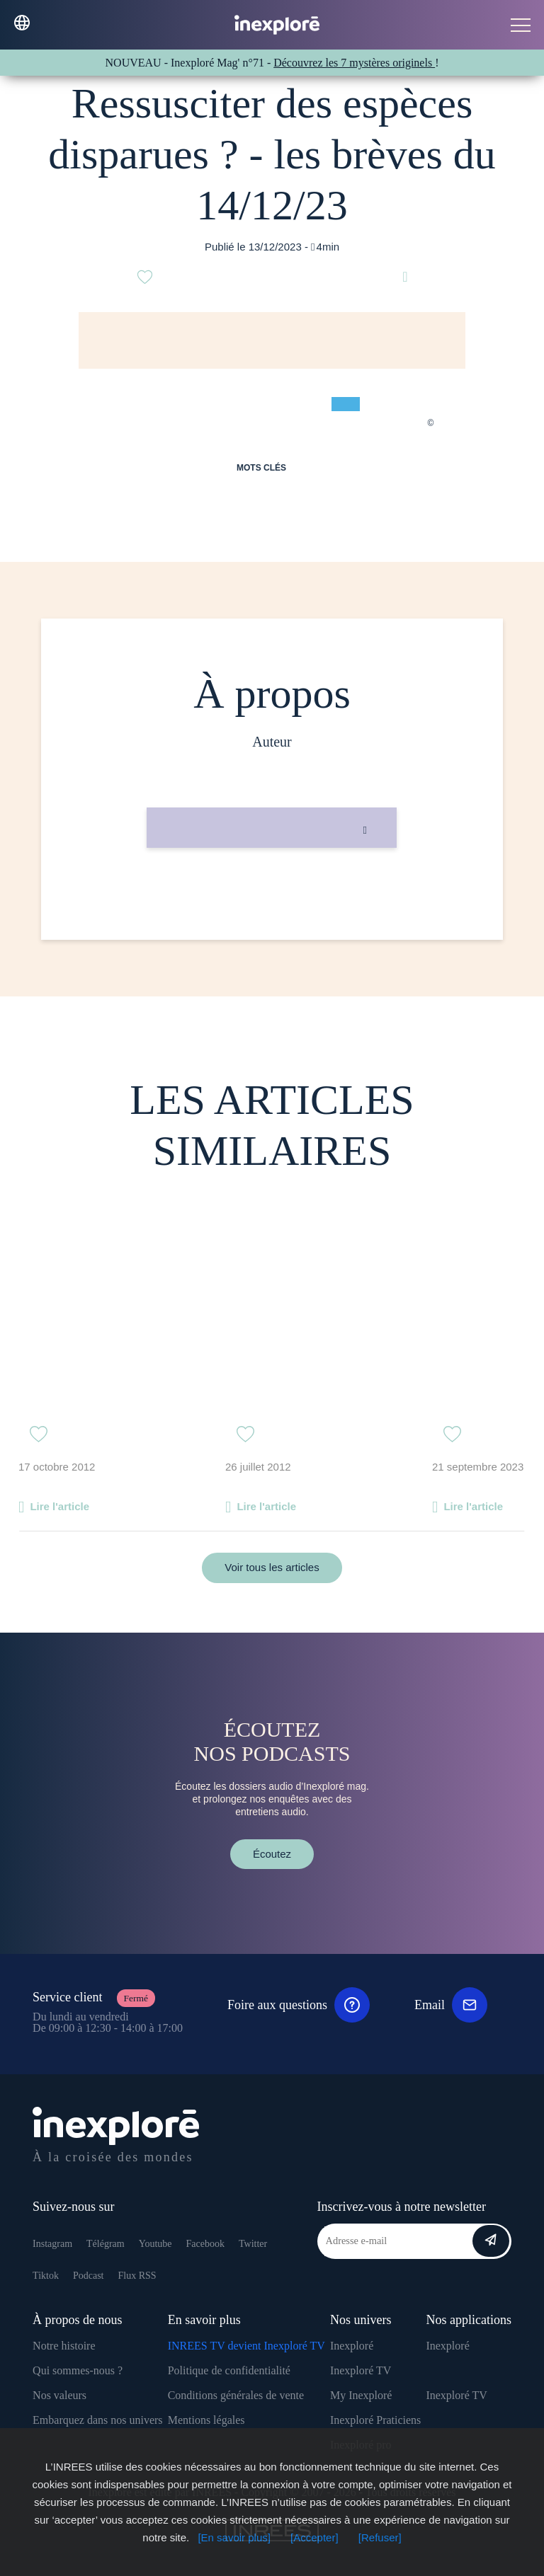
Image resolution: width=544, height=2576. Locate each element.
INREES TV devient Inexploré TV (246, 2346)
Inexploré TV (360, 2370)
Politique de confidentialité (229, 2370)
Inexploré (351, 2346)
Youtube (155, 2243)
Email (450, 2005)
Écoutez (272, 1854)
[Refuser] (380, 2537)
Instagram (52, 2243)
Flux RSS (137, 2275)
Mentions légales (206, 2420)
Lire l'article (59, 1506)
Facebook (205, 2243)
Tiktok (46, 2275)
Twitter (253, 2243)
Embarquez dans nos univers (98, 2420)
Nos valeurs (59, 2395)
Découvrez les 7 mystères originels (354, 63)
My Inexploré (361, 2395)
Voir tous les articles (272, 1567)
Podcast (88, 2275)
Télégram (105, 2243)
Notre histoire (64, 2346)
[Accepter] (314, 2537)
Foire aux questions (298, 2005)
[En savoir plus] (234, 2537)
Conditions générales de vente (236, 2395)
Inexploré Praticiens (375, 2420)
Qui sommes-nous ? (78, 2370)
